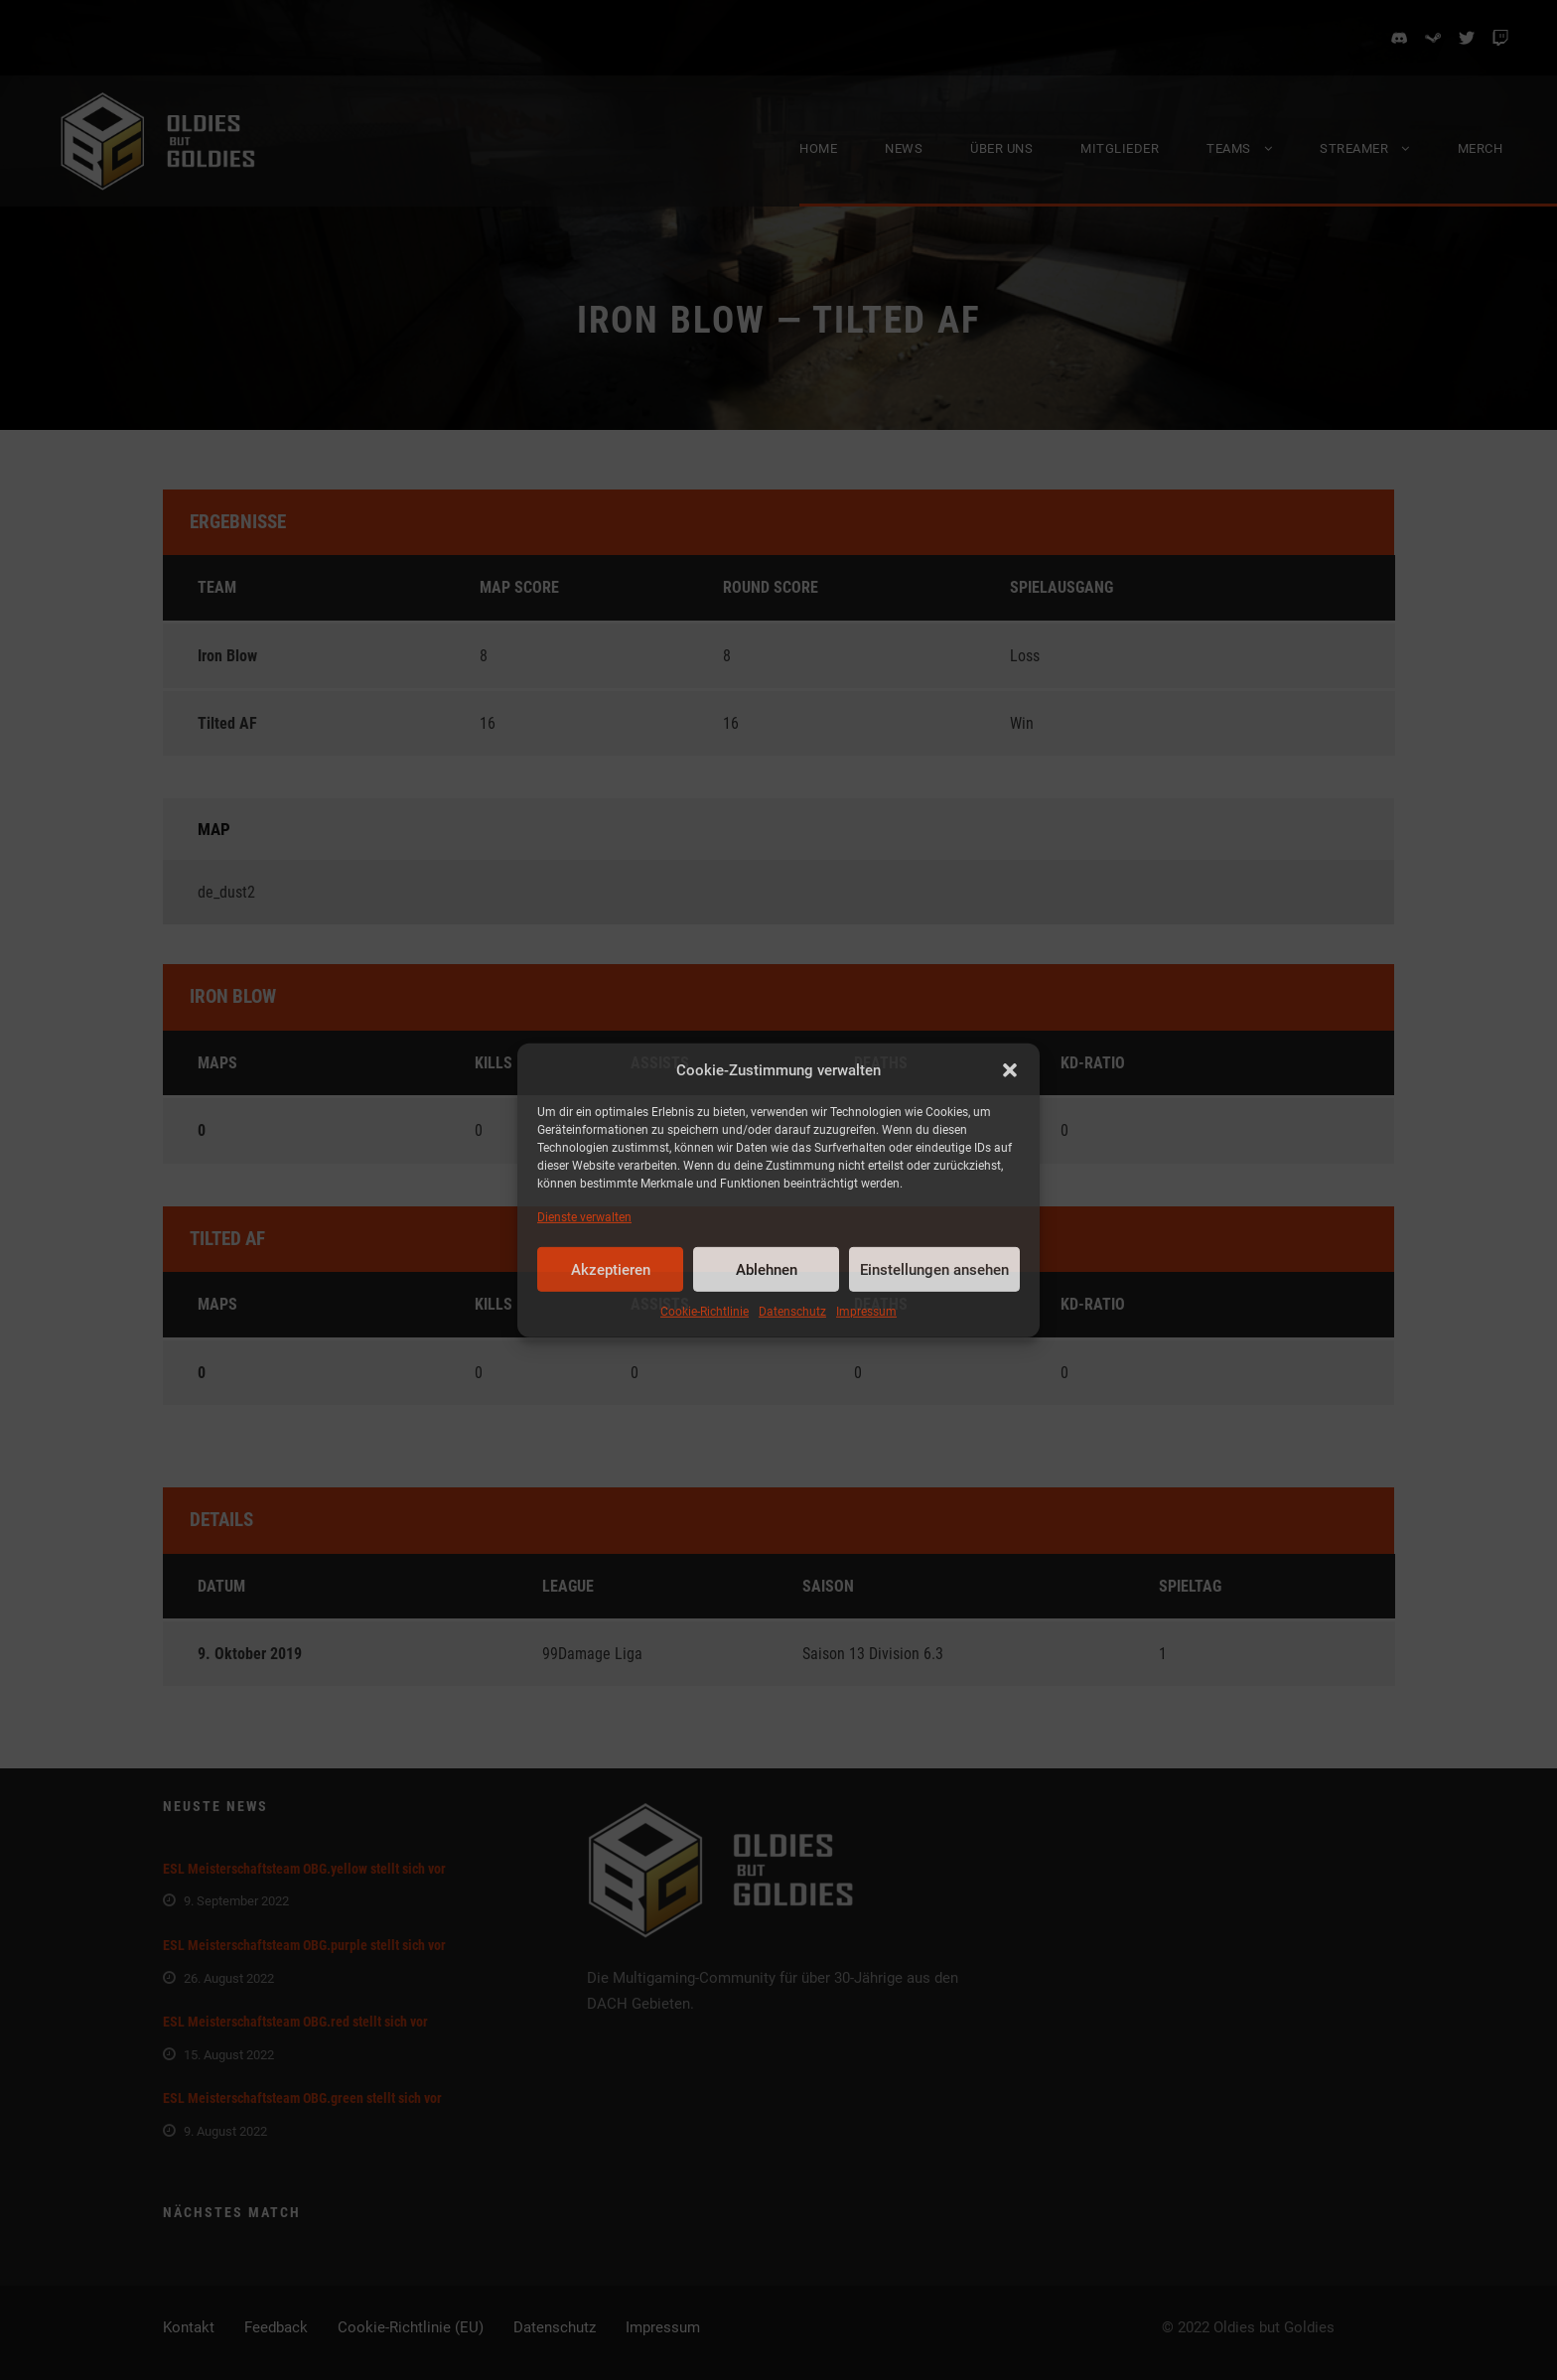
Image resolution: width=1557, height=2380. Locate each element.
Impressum (866, 1312)
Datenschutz (792, 1312)
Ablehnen (766, 1270)
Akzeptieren (610, 1270)
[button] (1010, 1070)
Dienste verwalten (584, 1217)
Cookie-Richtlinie (704, 1312)
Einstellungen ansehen (934, 1270)
